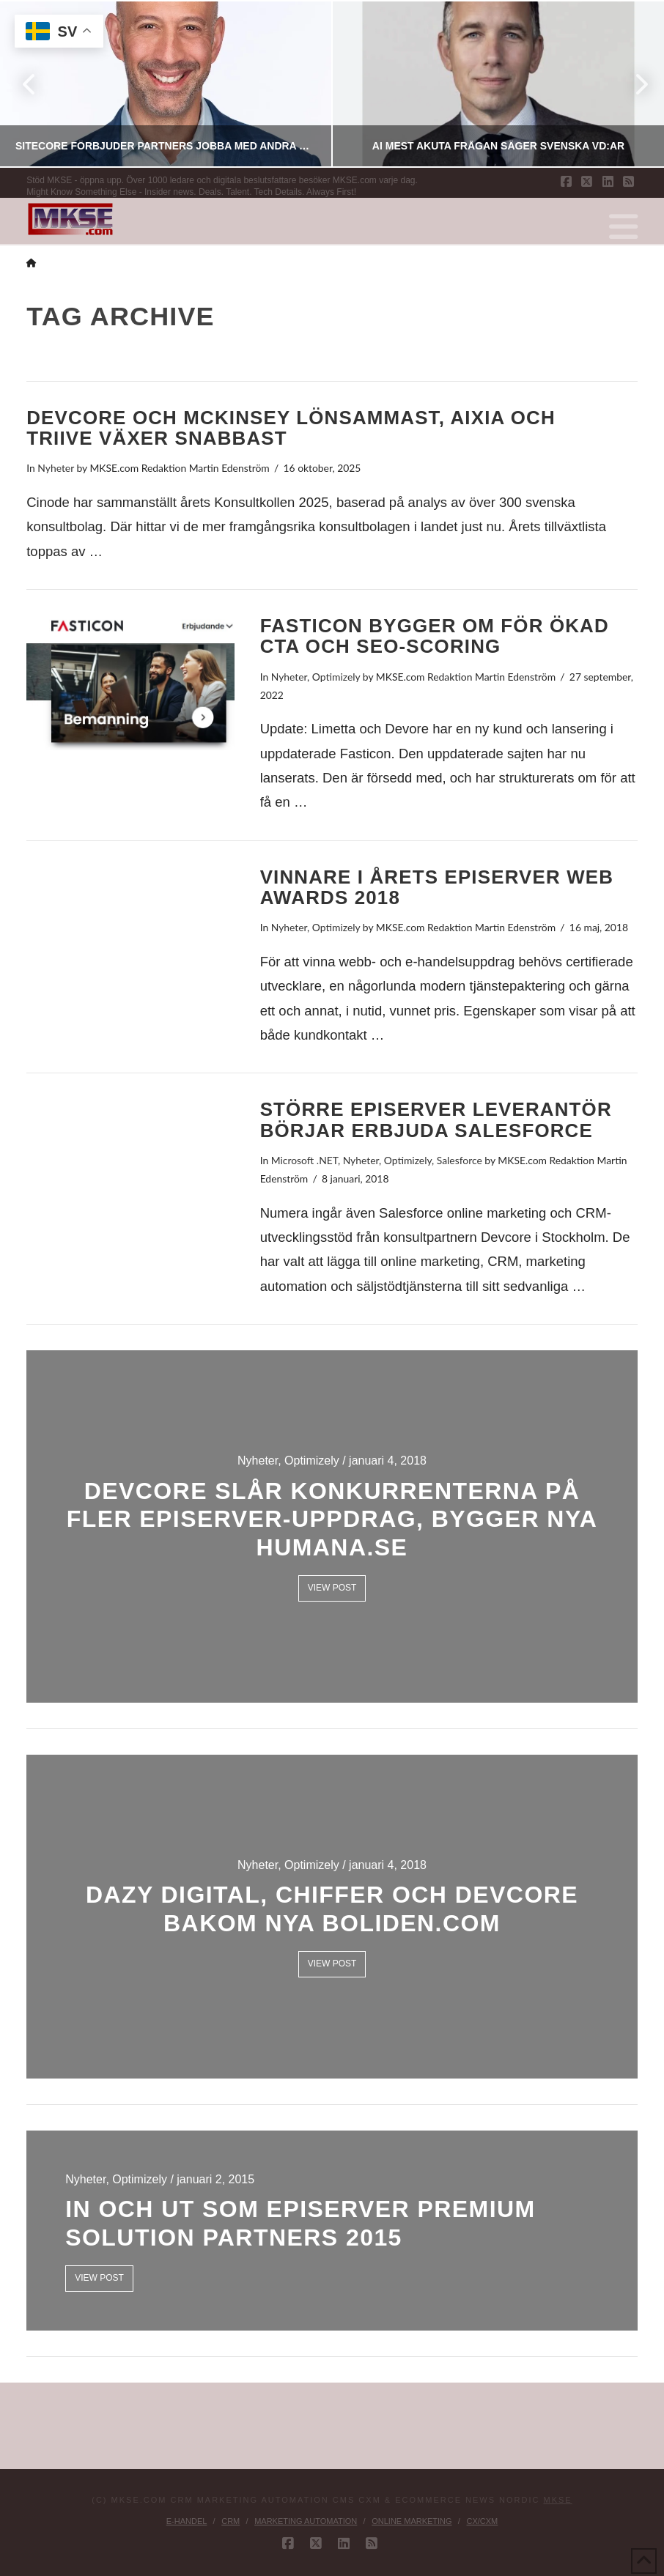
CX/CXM (482, 2521)
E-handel (186, 2521)
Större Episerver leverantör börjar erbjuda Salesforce (436, 1120)
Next (633, 84)
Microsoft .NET (304, 1160)
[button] (623, 227)
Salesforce (459, 1160)
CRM (230, 2521)
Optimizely (336, 676)
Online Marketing (411, 2521)
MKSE (558, 2499)
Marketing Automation (305, 2521)
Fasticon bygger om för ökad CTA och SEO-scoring (434, 636)
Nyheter (55, 468)
